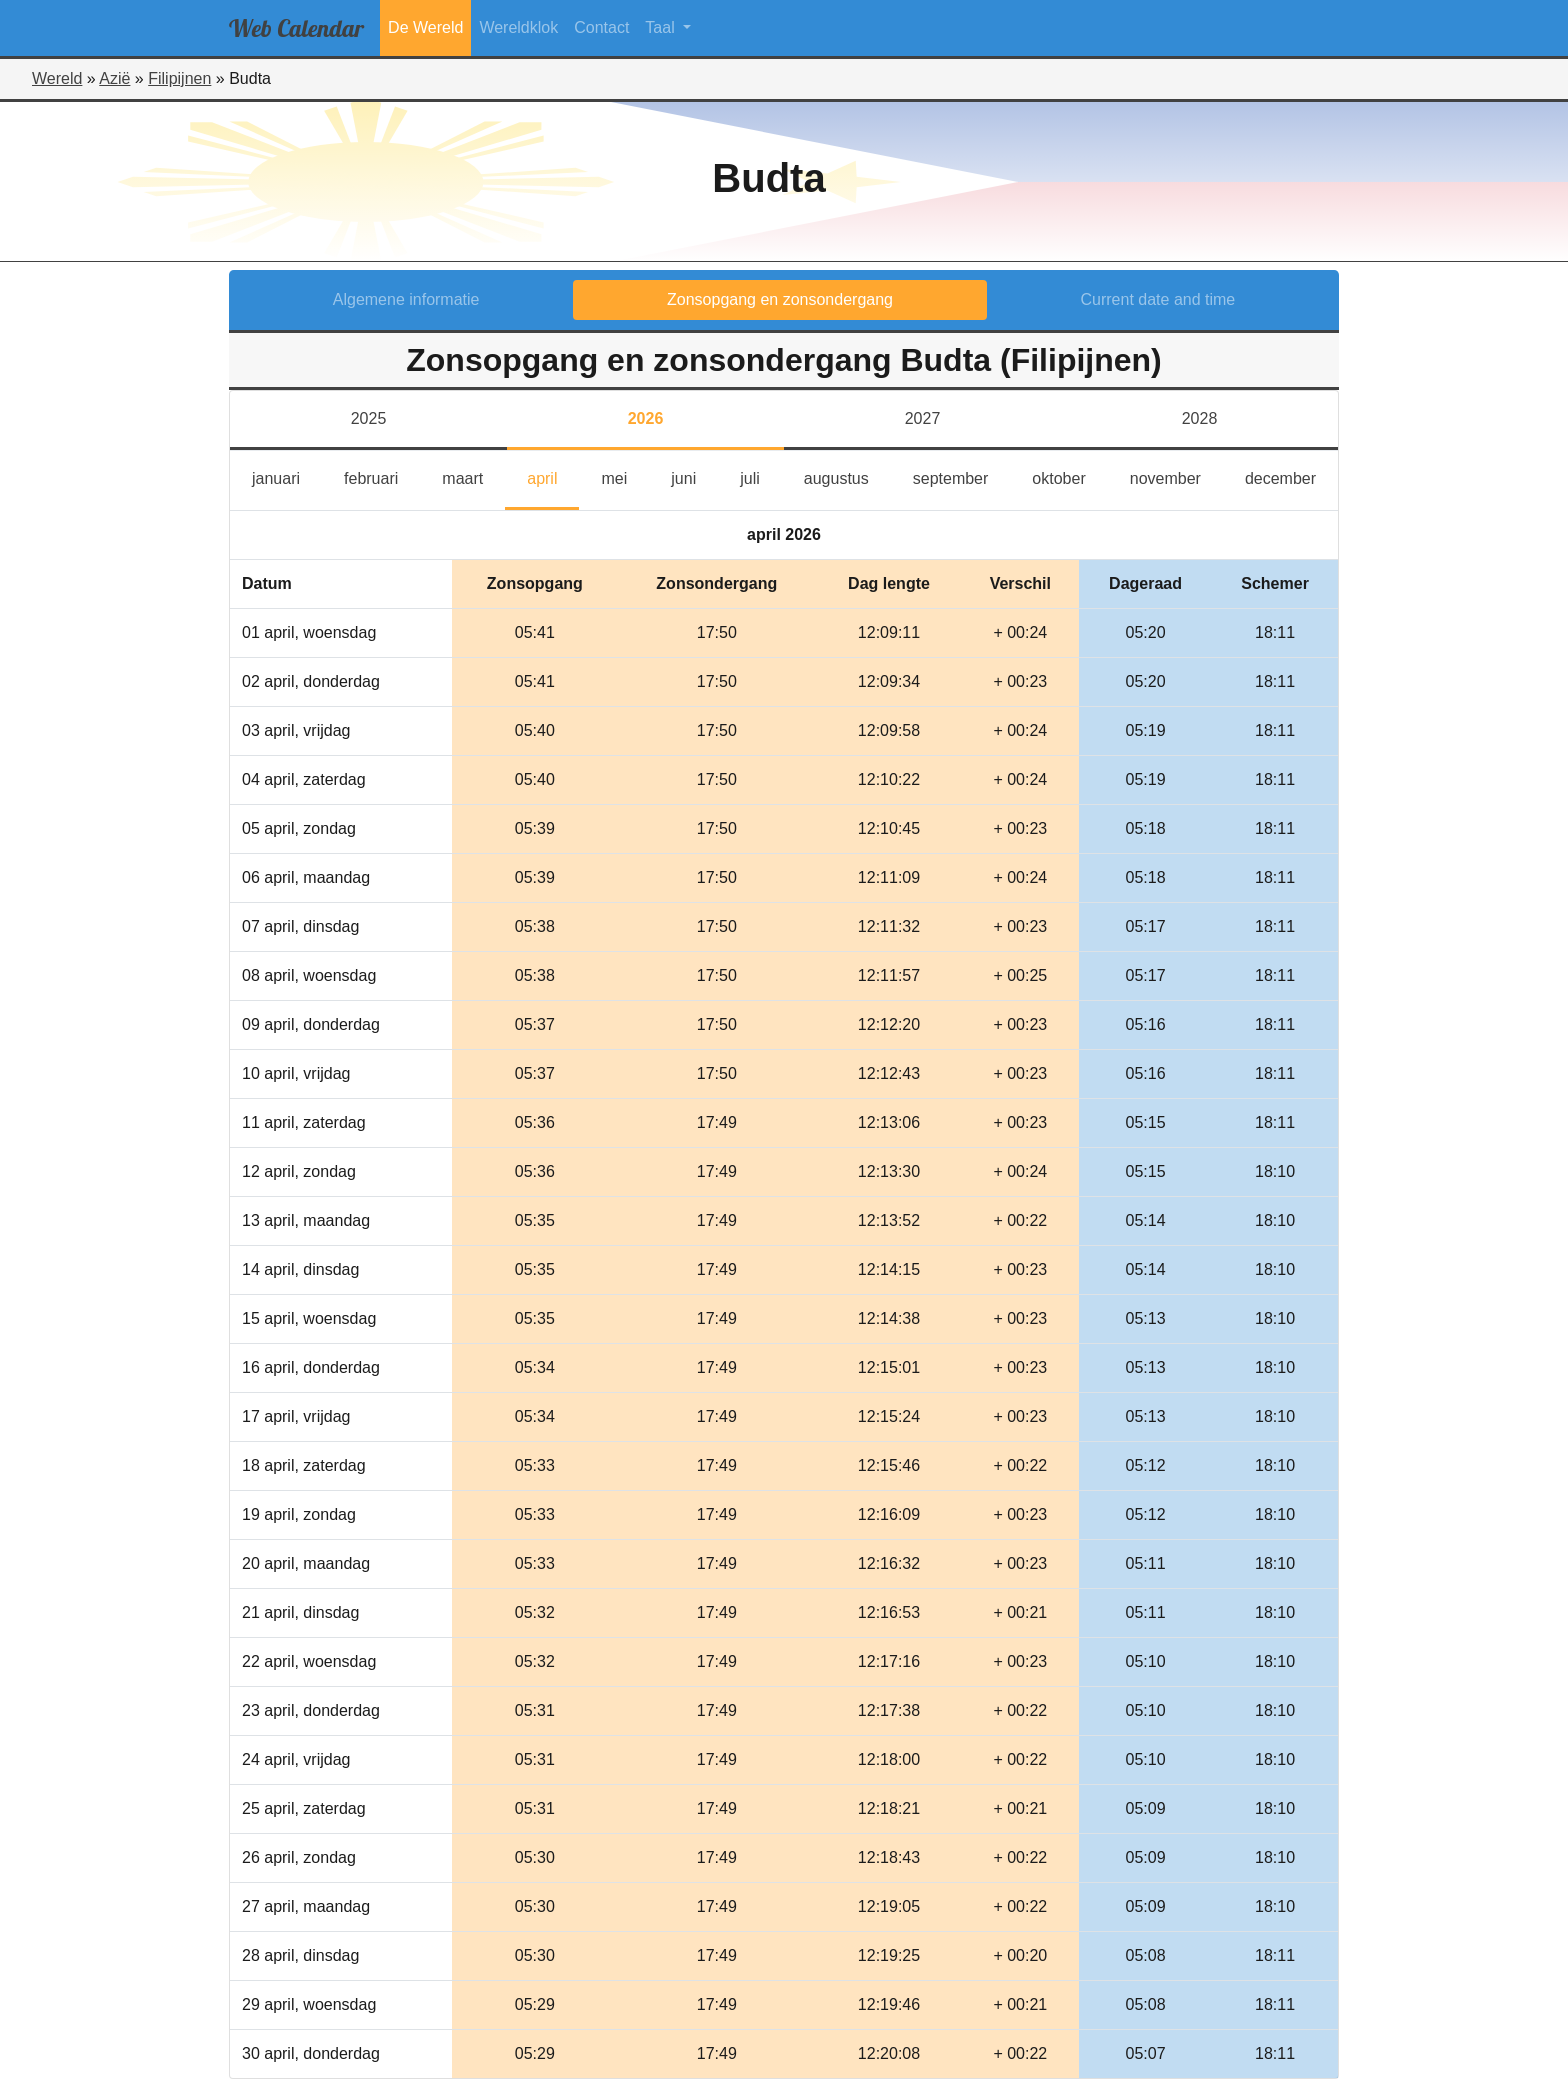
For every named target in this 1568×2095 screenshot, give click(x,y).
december (1291, 476)
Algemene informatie (406, 299)
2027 (923, 418)
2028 (1200, 418)
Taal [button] (662, 27)
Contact (601, 27)
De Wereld (425, 27)
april (553, 476)
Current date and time (1158, 299)
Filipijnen (179, 78)
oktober (1069, 476)
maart (473, 476)
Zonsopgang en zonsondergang (780, 299)
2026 (646, 418)
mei (625, 476)
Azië (114, 78)
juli (759, 476)
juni (694, 476)
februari (382, 476)
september (962, 476)
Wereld (57, 78)
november (1176, 476)
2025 (369, 418)
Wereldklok (518, 27)
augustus (847, 476)
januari (287, 476)
